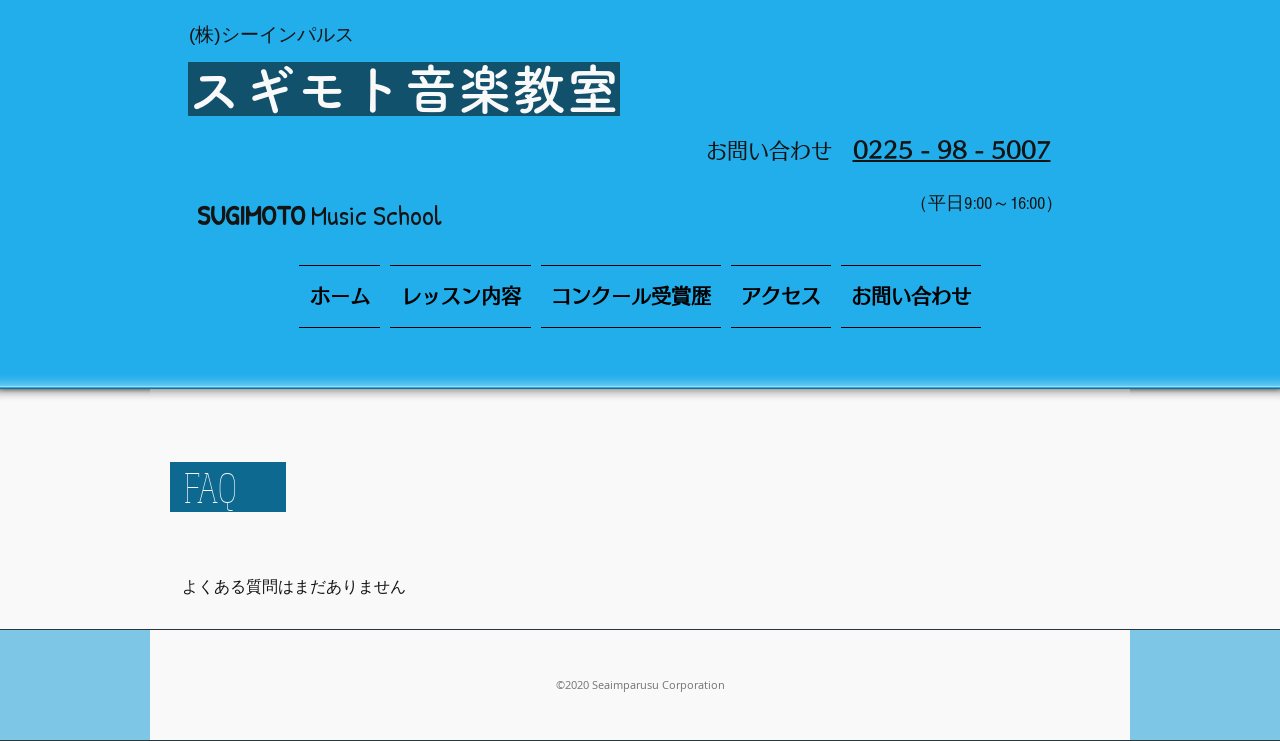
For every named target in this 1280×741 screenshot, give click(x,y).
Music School (319, 215)
